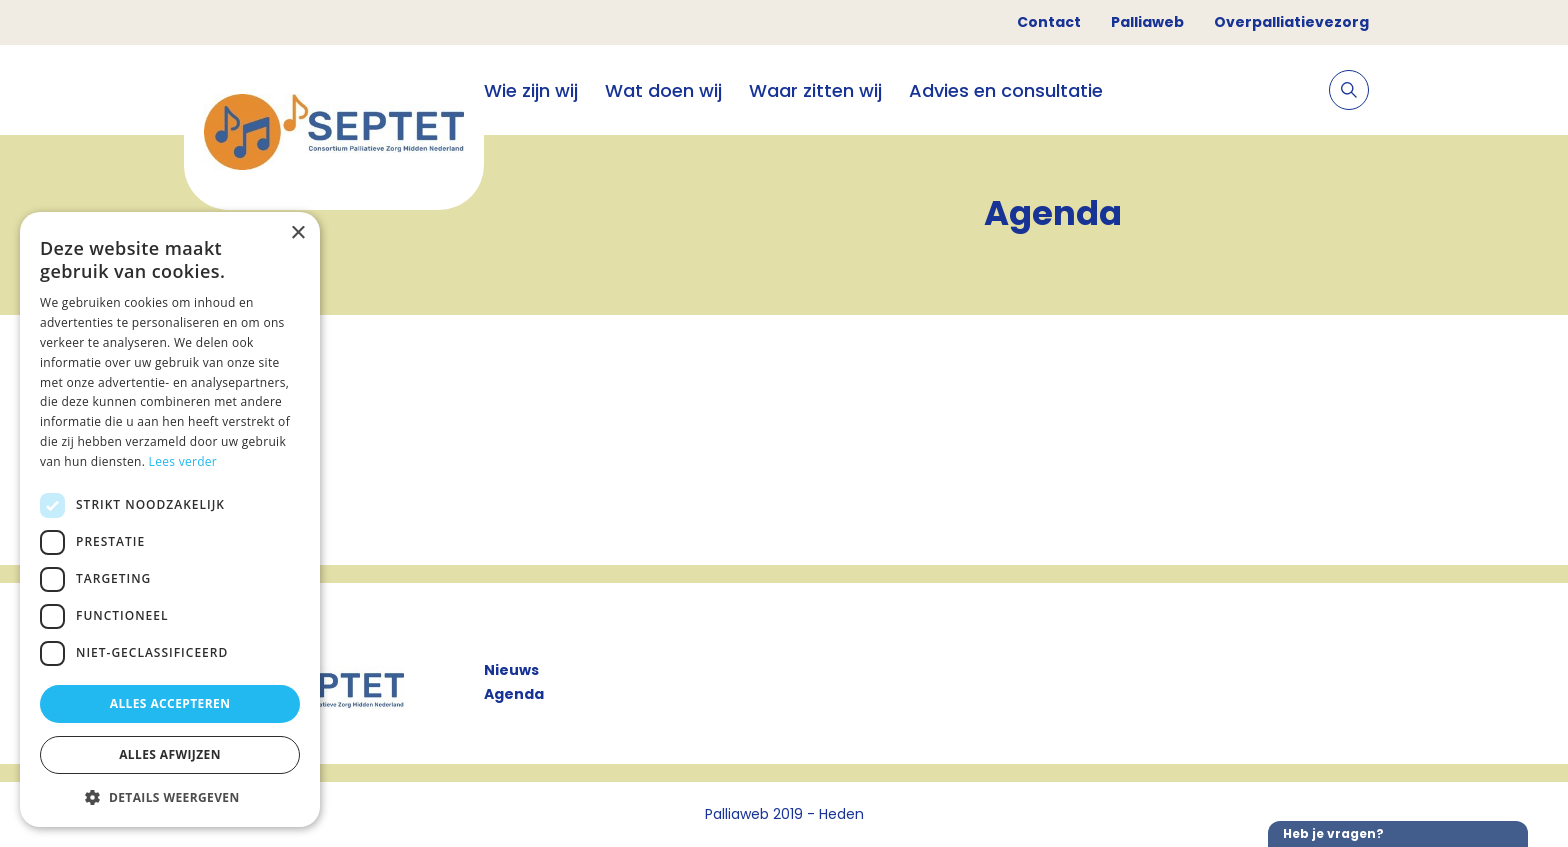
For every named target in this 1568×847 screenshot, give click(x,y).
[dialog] (170, 519)
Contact (1049, 22)
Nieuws (511, 670)
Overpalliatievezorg (1291, 22)
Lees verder (183, 461)
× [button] (297, 233)
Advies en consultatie (1006, 90)
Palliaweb (1147, 22)
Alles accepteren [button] (170, 703)
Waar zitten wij (815, 90)
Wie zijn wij (531, 90)
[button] (170, 797)
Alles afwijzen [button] (170, 754)
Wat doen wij (663, 90)
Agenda (514, 694)
